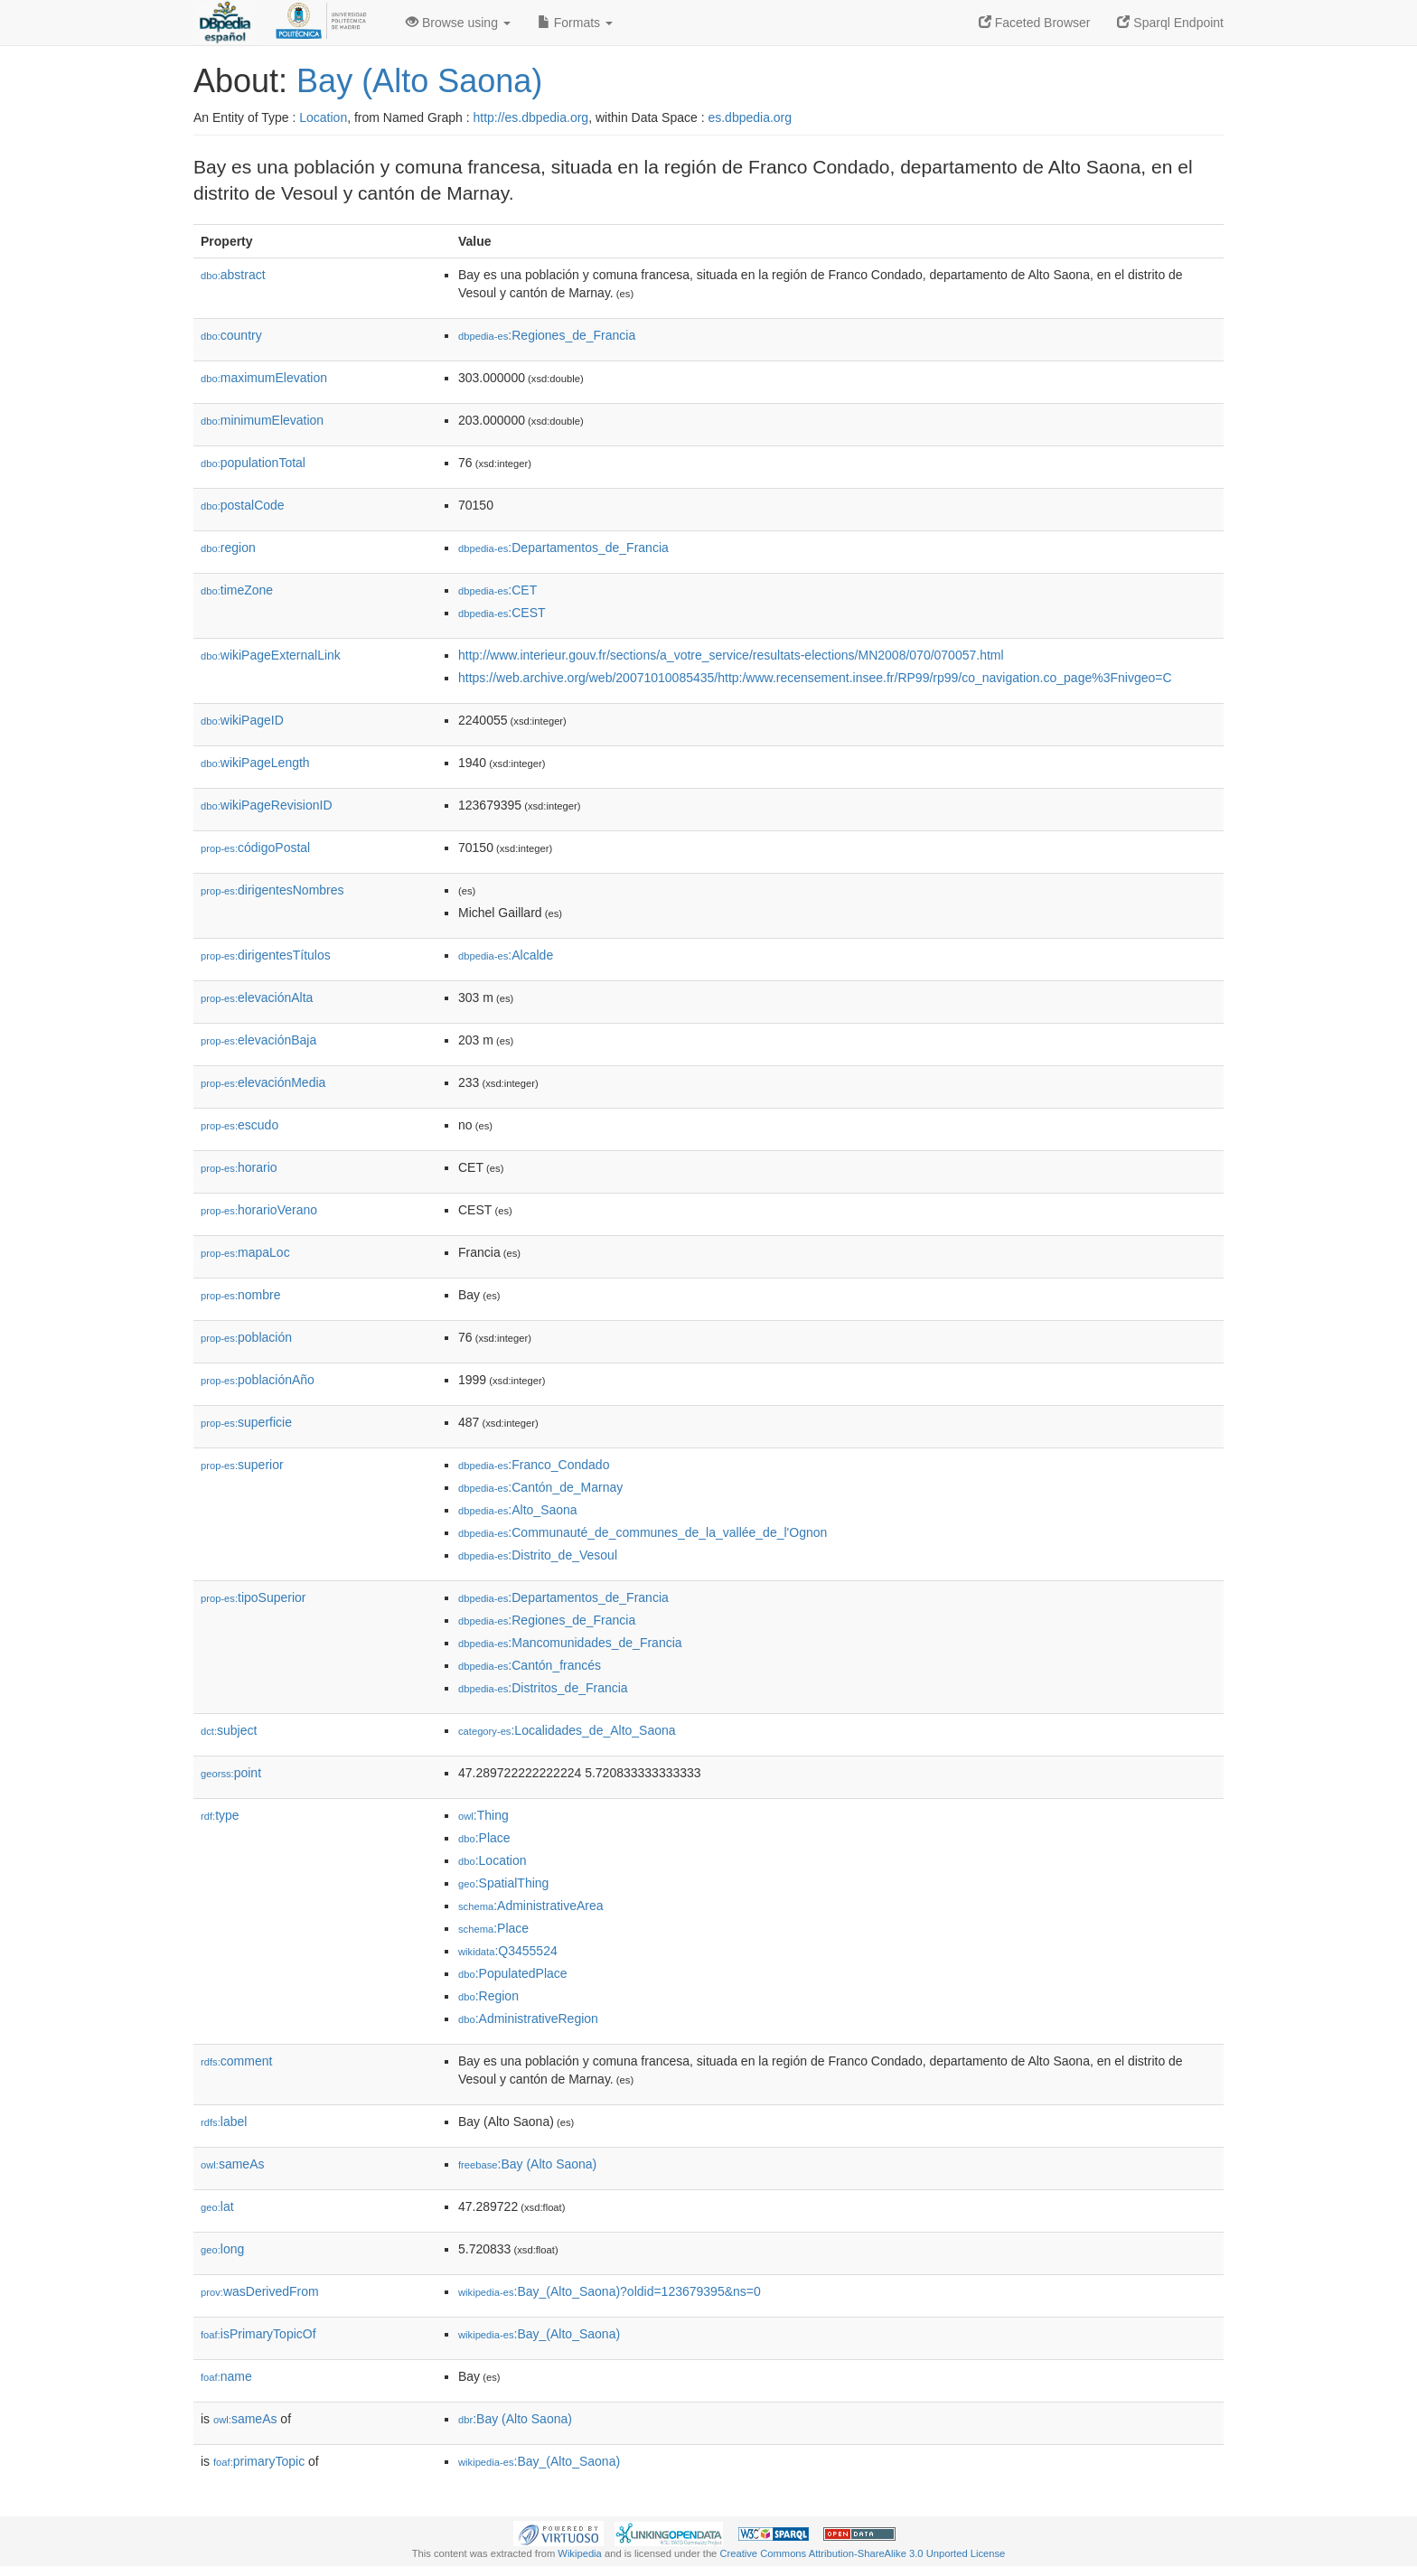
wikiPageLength (255, 762)
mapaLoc (245, 1252)
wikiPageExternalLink (271, 655)
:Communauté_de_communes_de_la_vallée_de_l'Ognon (642, 1532)
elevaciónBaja (258, 1040)
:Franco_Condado (533, 1464)
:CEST (502, 612)
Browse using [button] (458, 22)
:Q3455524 (508, 1951)
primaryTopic (259, 2461)
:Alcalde (505, 955)
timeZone (237, 590)
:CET (497, 590)
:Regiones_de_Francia (546, 335)
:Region (488, 1996)
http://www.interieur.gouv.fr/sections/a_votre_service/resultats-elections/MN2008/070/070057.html (731, 655)
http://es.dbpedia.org (530, 117)
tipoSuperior (253, 1597)
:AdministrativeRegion (528, 2018)
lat (217, 2206)
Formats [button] (575, 22)
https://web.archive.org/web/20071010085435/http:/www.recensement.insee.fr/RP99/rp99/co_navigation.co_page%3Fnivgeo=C (815, 677)
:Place (484, 1838)
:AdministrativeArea (531, 1905)
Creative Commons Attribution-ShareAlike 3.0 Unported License (862, 2553)
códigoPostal (255, 847)
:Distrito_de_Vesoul (537, 1555)
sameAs (232, 2164)
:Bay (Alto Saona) (527, 2164)
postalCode (243, 505)
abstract (233, 274)
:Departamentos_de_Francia (563, 547)
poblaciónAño (257, 1379)
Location (323, 117)
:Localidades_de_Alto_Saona (567, 1730)
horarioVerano (259, 1210)
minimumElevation (262, 420)
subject (229, 1730)
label (224, 2121)
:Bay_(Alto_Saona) (539, 2334)
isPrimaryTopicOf (258, 2334)
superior (242, 1464)
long (222, 2249)
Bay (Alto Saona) (419, 80)
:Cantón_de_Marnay (540, 1487)
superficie (246, 1422)
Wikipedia (580, 2553)
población (246, 1337)
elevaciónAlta (257, 997)
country (231, 335)
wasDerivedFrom (260, 2291)
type (220, 1815)
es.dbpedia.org (750, 117)
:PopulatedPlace (513, 1973)
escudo (239, 1125)
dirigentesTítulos (266, 955)
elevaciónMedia (263, 1082)
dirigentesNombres (272, 890)
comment (236, 2061)
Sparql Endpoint (1170, 22)
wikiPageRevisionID (267, 805)
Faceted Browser (1035, 22)
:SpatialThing (503, 1883)
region (228, 547)
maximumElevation (264, 377)
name (226, 2376)
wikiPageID (242, 720)
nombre (241, 1295)
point (231, 1773)
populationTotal (253, 462)
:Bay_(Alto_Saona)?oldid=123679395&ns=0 (609, 2291)
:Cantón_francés (529, 1665)
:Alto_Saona (517, 1510)
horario (239, 1167)
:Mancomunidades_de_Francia (570, 1642)
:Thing (483, 1815)
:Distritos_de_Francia (543, 1688)
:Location (492, 1860)
